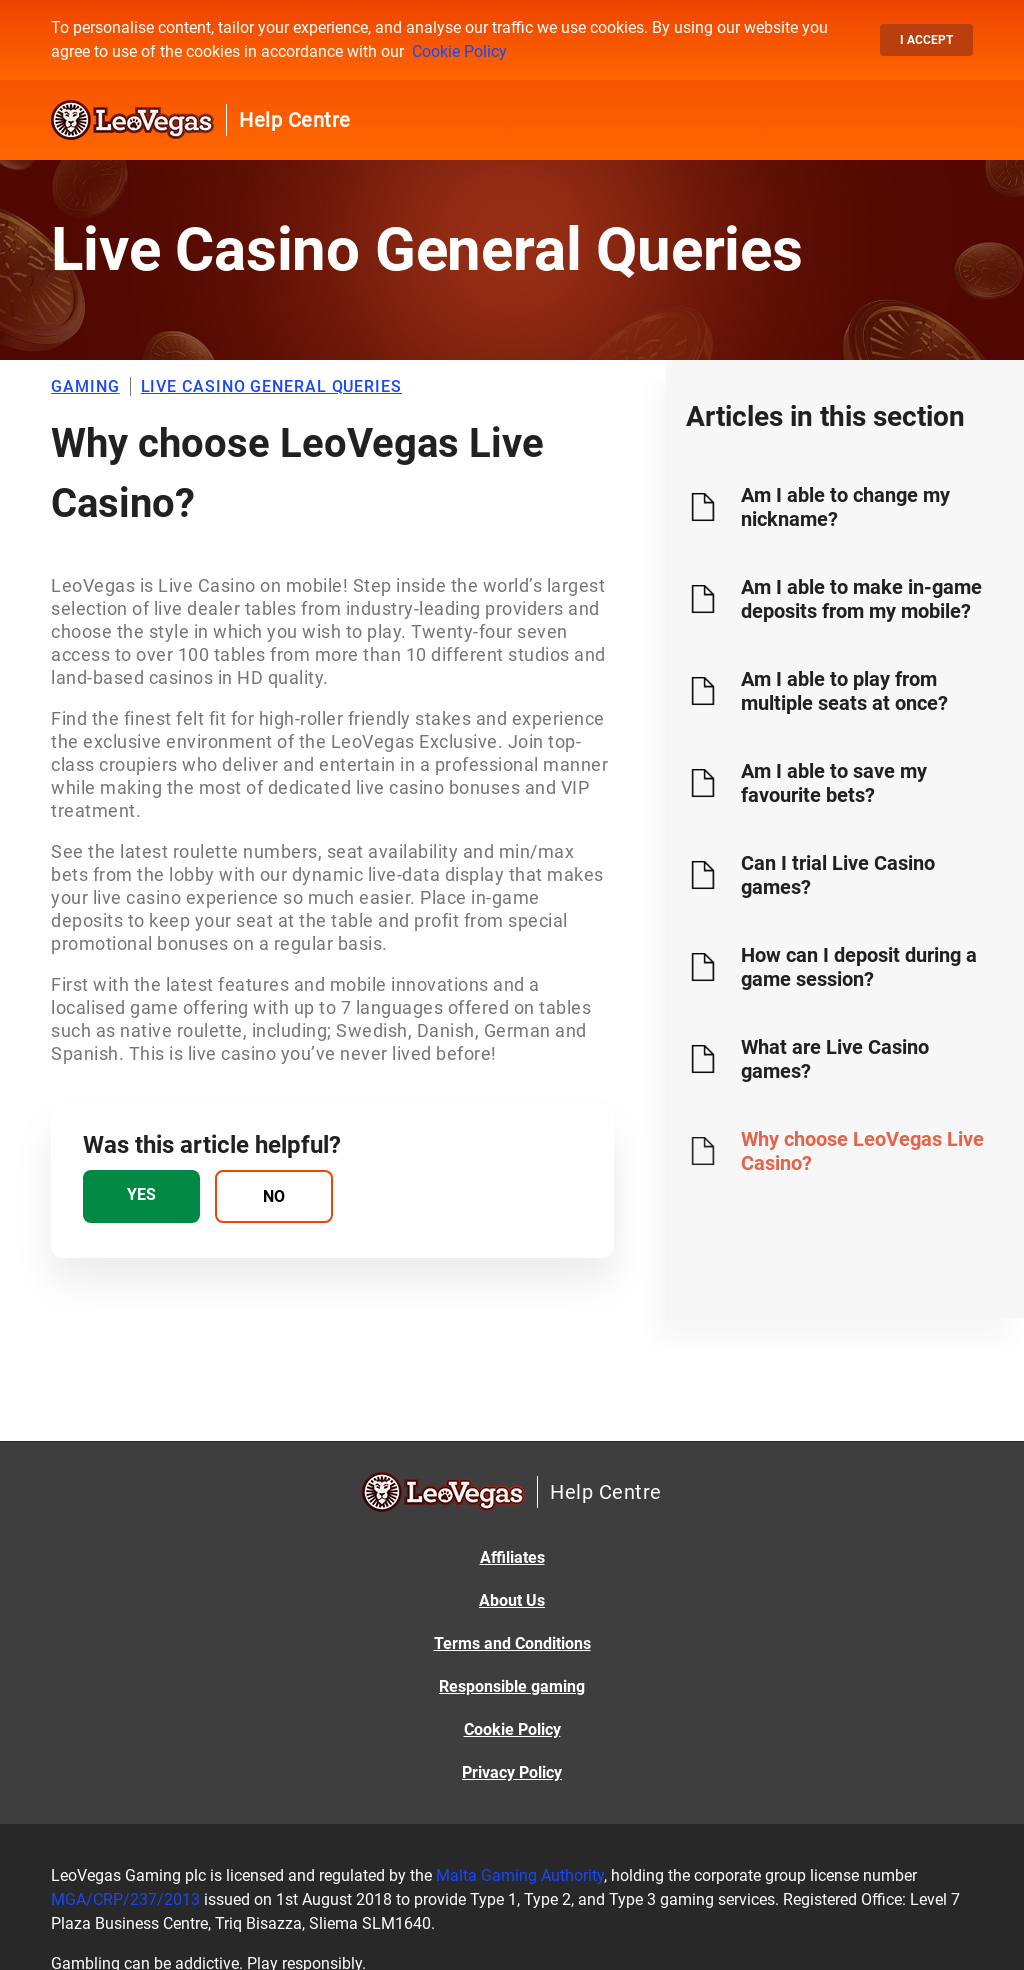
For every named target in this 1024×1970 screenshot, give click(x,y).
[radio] (141, 1196)
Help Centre (295, 120)
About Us (512, 1600)
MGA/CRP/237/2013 (125, 1899)
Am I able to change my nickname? (845, 507)
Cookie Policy (459, 51)
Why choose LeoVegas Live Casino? (862, 1151)
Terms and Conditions (512, 1643)
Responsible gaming (512, 1686)
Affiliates (512, 1557)
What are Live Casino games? (835, 1059)
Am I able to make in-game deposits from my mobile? (861, 599)
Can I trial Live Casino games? (838, 875)
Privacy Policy (512, 1772)
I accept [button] (926, 40)
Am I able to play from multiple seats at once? (844, 691)
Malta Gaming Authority (520, 1875)
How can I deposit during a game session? (859, 967)
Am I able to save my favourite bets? (834, 783)
